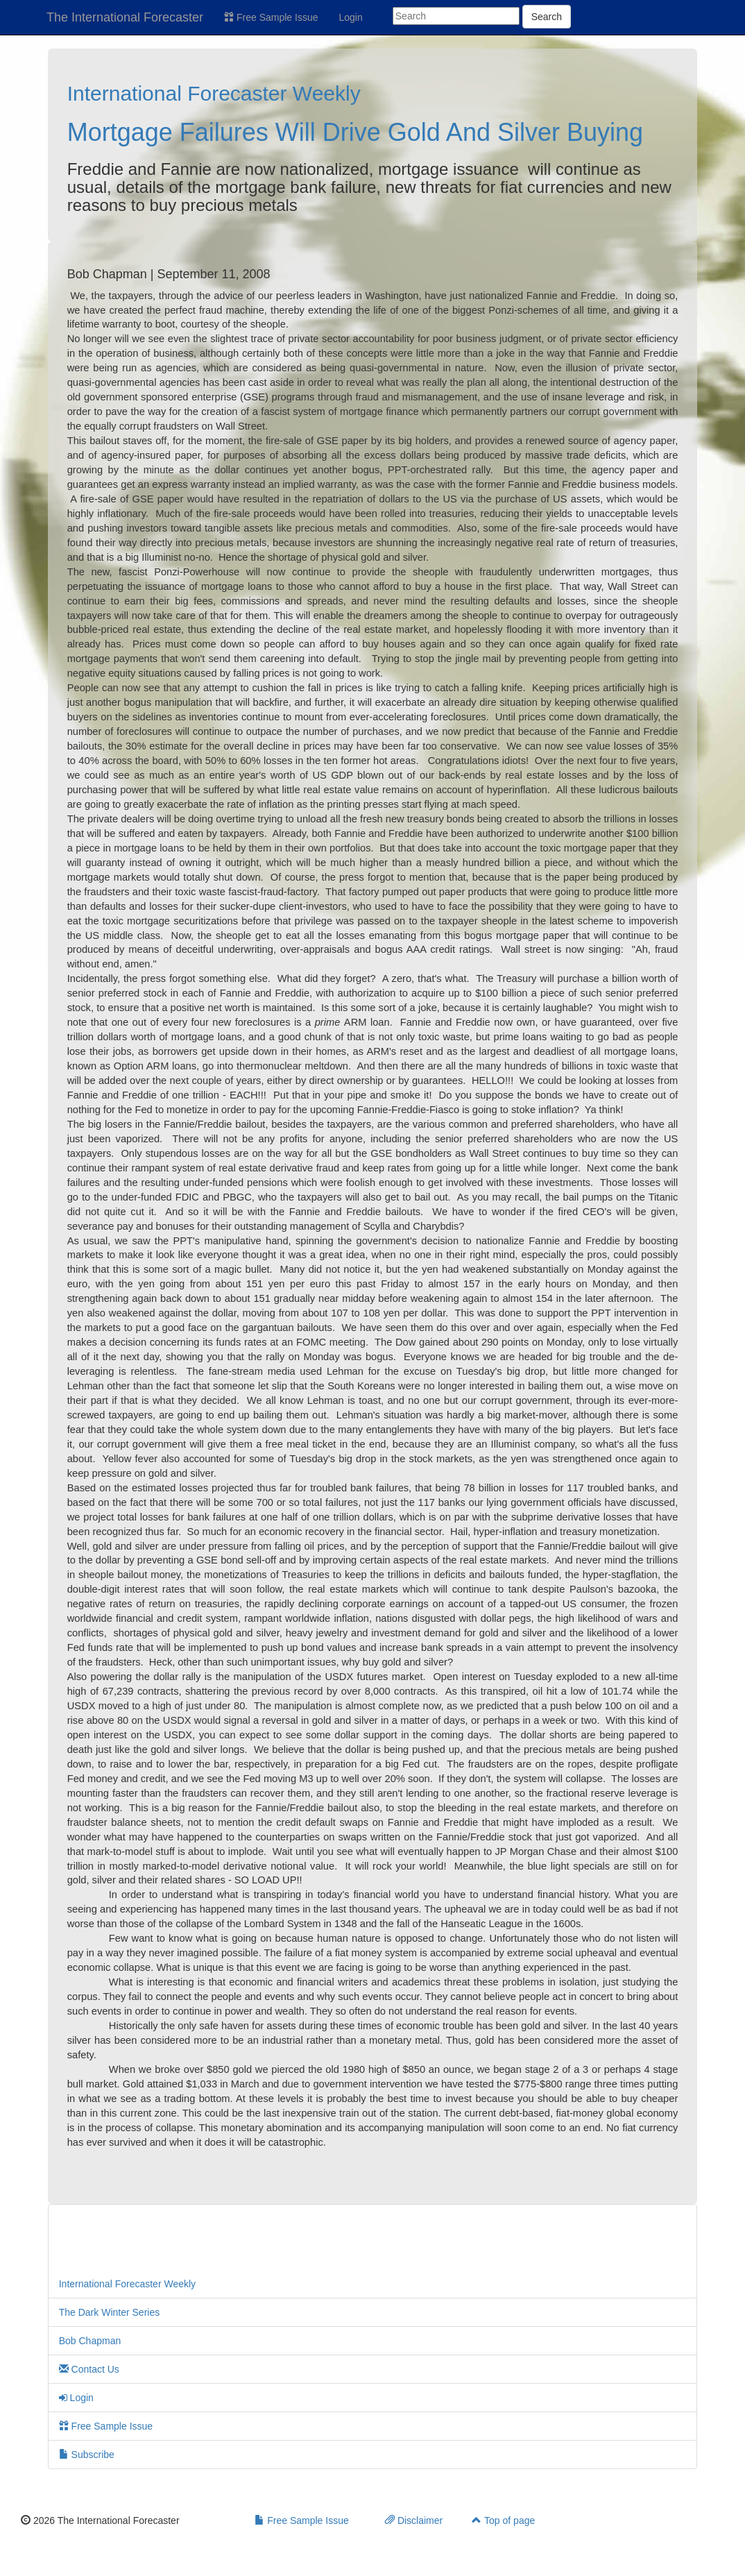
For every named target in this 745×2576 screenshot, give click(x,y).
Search (546, 16)
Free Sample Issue (271, 17)
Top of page (503, 2520)
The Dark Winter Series (109, 2312)
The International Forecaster (124, 17)
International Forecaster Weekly (214, 93)
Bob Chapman (90, 2340)
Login (351, 17)
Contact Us (89, 2369)
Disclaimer (414, 2520)
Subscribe (86, 2454)
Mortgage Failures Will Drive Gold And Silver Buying (355, 132)
